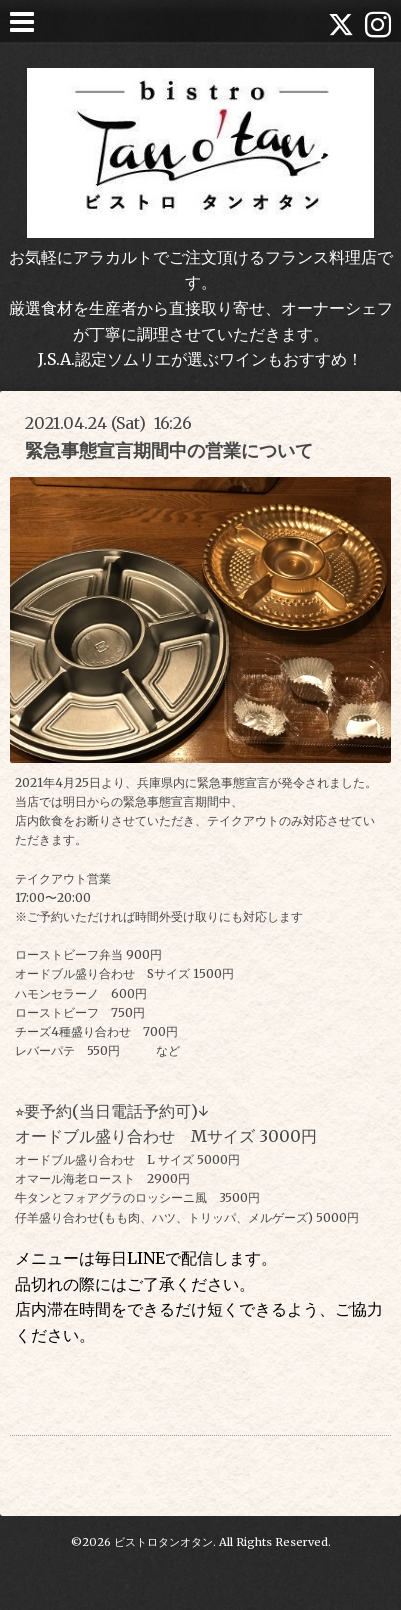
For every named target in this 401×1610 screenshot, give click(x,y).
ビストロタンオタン (163, 1542)
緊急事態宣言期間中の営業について (169, 450)
